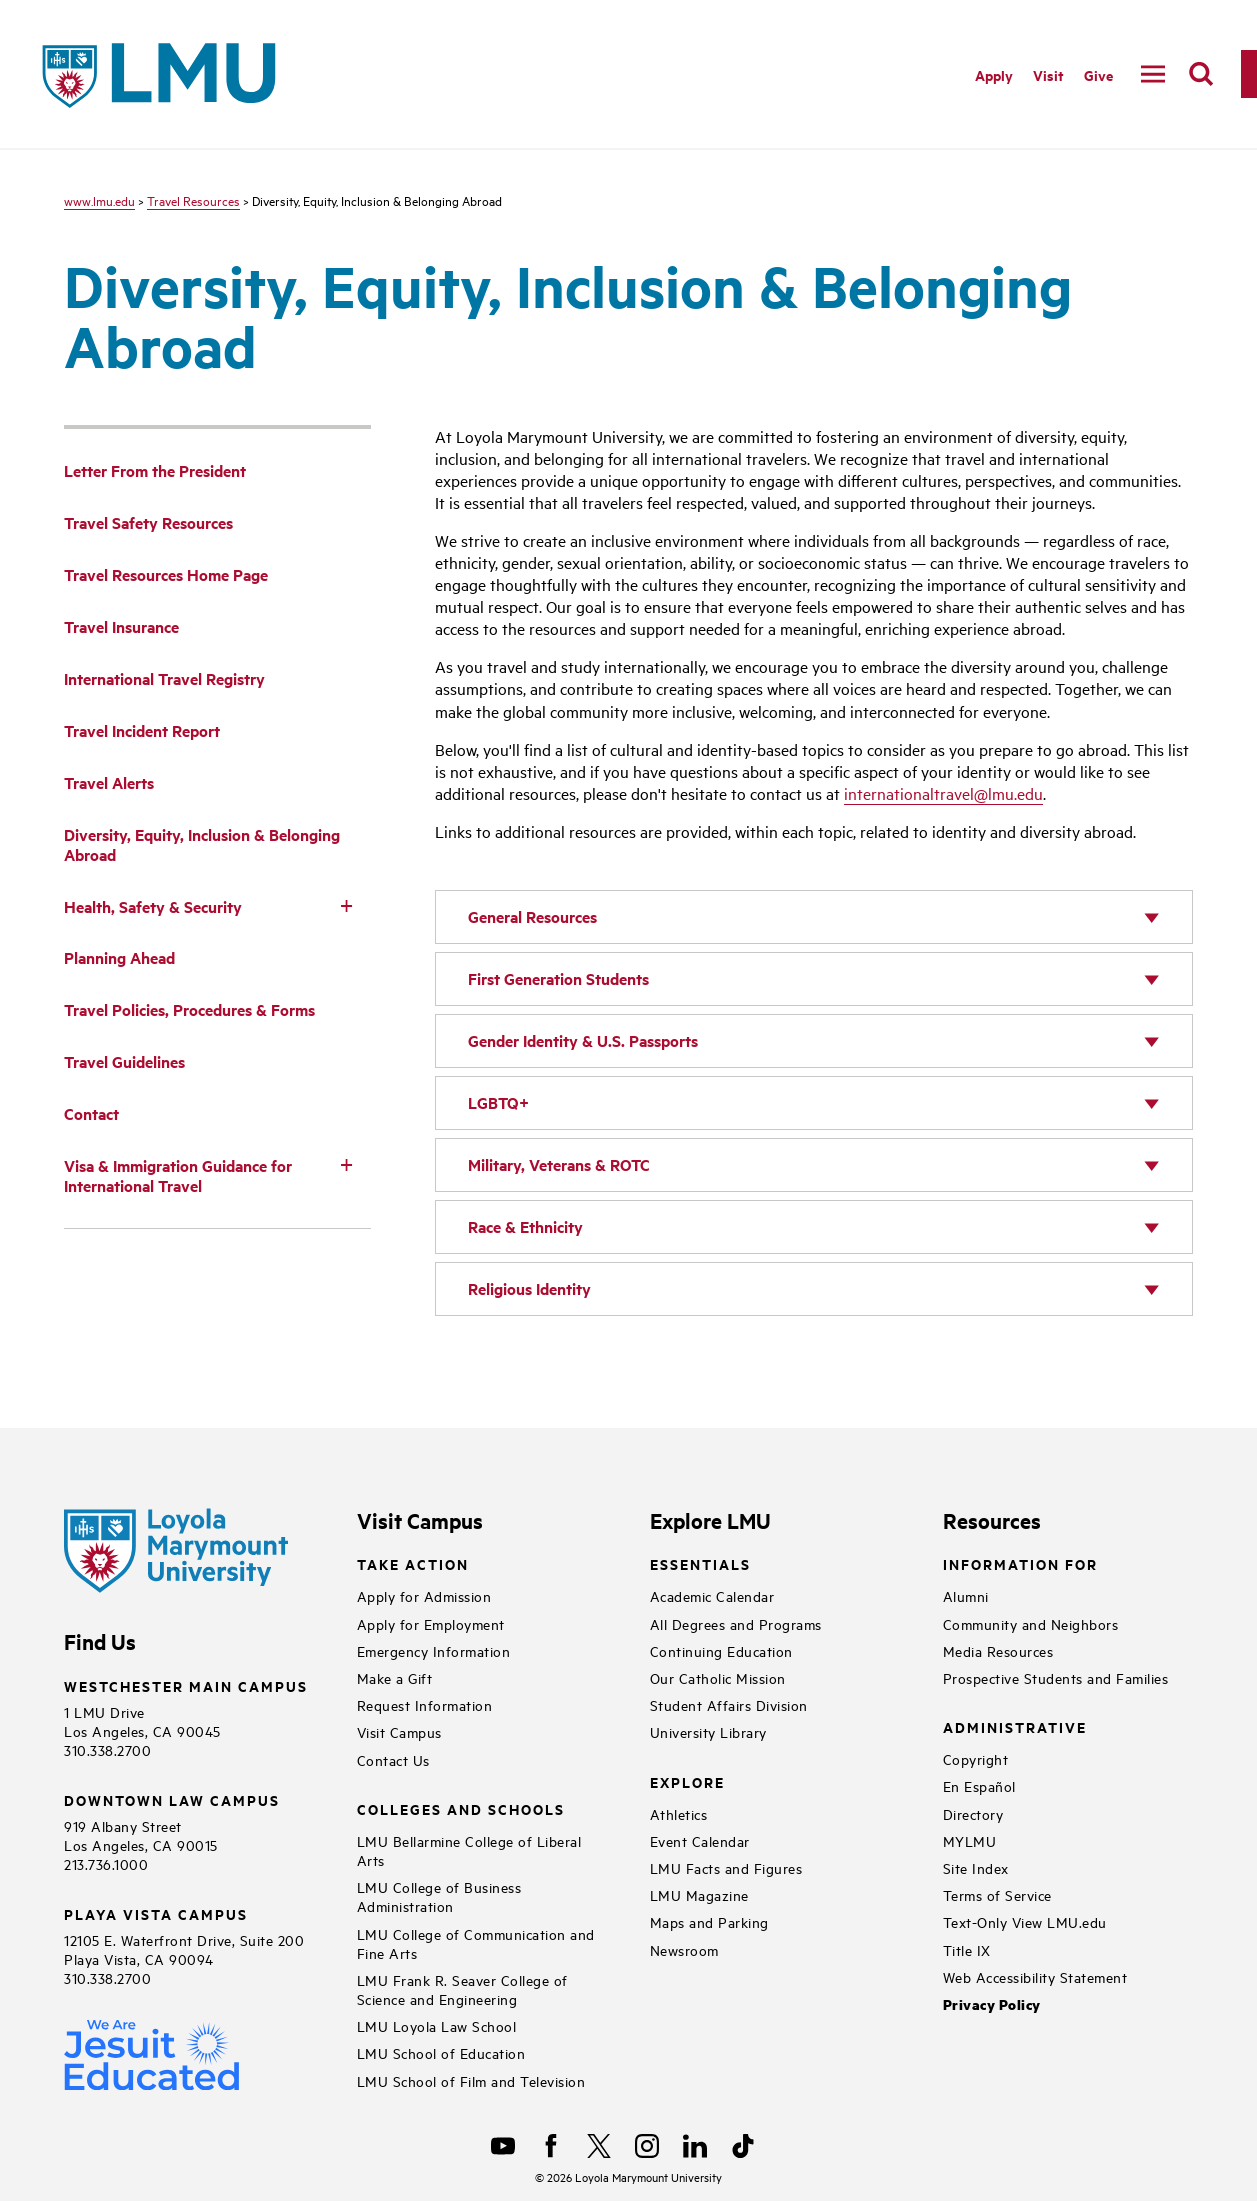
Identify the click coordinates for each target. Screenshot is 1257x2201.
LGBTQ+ (498, 1102)
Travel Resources (193, 200)
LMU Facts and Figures (726, 1867)
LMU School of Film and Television (471, 2080)
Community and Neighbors (1031, 1623)
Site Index (976, 1867)
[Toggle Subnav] (347, 905)
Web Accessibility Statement (1035, 1976)
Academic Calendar (712, 1595)
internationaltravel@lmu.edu (943, 793)
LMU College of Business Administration (439, 1896)
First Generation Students (558, 978)
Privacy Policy (992, 2004)
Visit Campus (399, 1731)
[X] (599, 2146)
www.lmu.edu (99, 200)
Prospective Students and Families (1056, 1677)
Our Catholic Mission (718, 1677)
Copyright (976, 1758)
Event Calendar (700, 1840)
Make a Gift (395, 1677)
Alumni (966, 1595)
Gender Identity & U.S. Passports (583, 1040)
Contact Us (393, 1759)
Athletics (679, 1813)
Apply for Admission (424, 1595)
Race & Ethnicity (525, 1226)
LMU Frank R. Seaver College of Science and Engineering (462, 1989)
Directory (973, 1813)
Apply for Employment (431, 1623)
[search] (1201, 74)
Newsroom (684, 1949)
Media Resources (998, 1650)
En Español (979, 1785)
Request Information (425, 1704)
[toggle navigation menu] (1153, 74)
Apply (994, 74)
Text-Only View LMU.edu (1025, 1921)
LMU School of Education (441, 2052)
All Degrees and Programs (736, 1623)
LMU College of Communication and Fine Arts (476, 1943)
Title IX (967, 1949)
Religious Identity (529, 1288)
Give (1098, 74)
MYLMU (970, 1840)
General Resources (532, 916)
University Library (708, 1731)
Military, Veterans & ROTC (559, 1164)
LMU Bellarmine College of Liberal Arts (469, 1850)
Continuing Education (721, 1650)
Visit (1048, 74)
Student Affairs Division (729, 1704)
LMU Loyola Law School (437, 2025)
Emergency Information (434, 1650)
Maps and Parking (709, 1921)
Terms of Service (997, 1894)
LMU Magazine (699, 1894)
